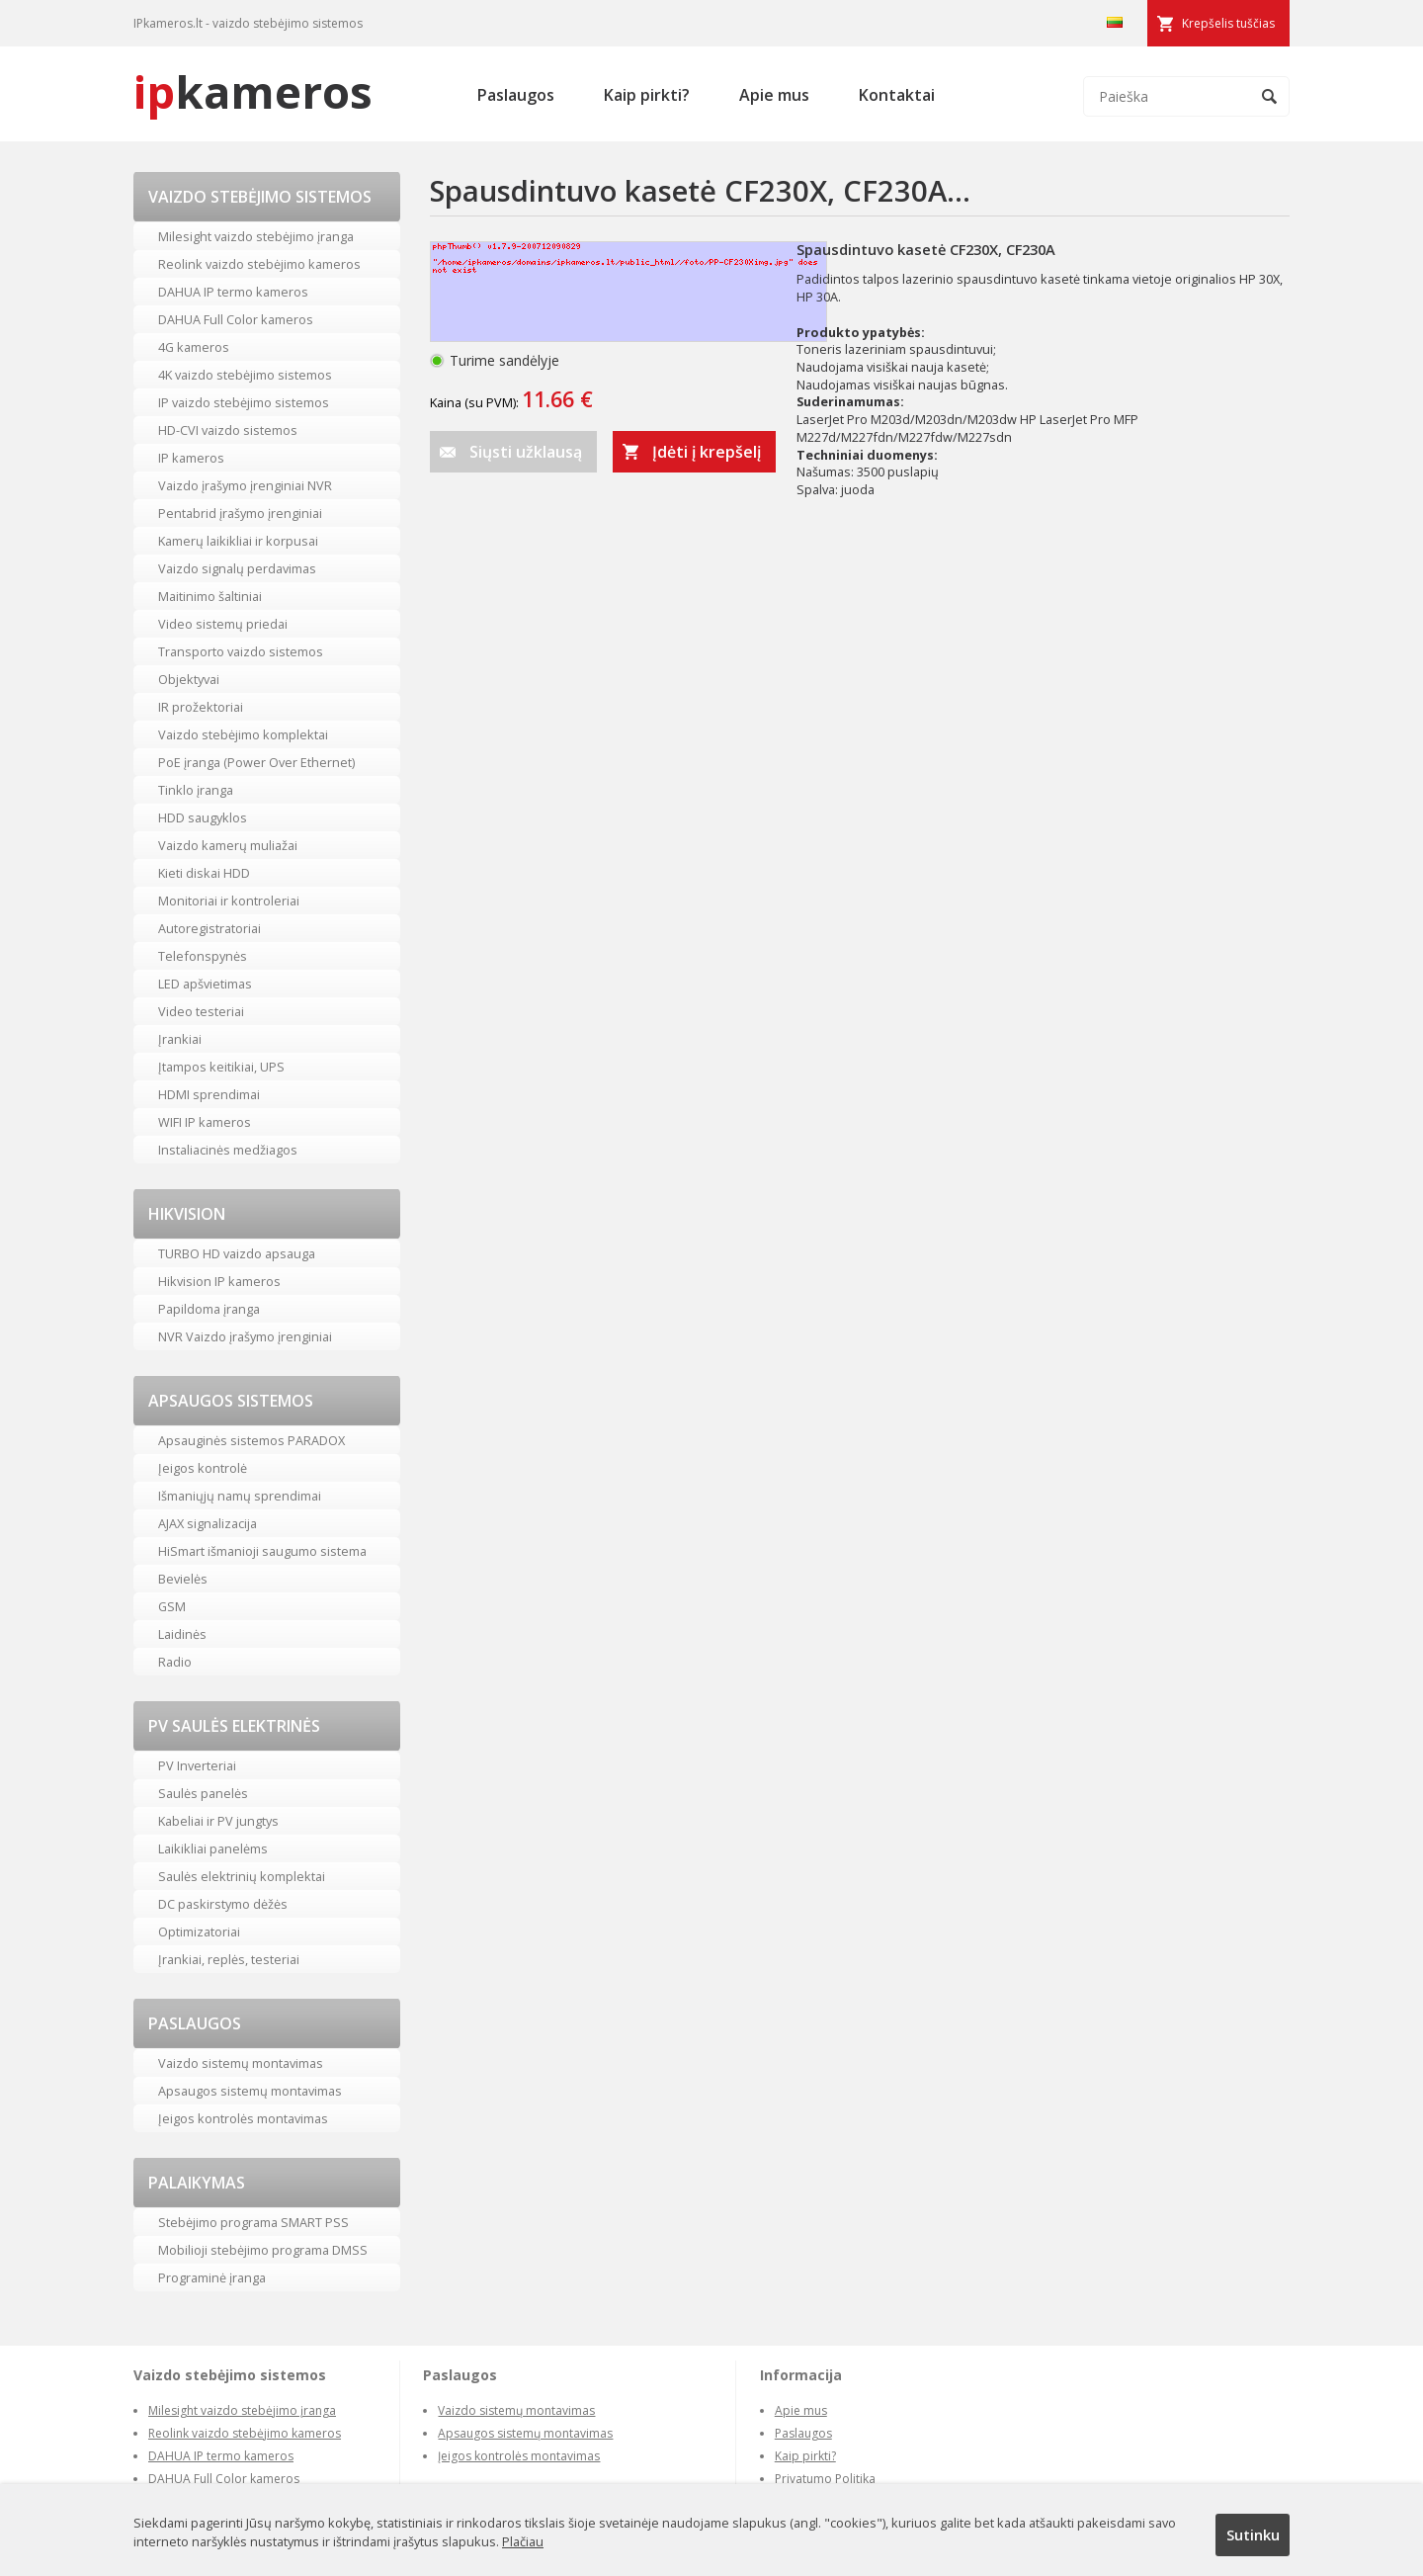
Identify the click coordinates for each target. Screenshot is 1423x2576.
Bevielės (183, 1579)
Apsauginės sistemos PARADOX (251, 1440)
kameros (253, 91)
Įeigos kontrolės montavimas (243, 2118)
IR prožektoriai (200, 707)
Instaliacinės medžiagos (227, 1150)
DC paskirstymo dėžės (223, 1904)
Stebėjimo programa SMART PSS (253, 2222)
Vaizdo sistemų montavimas (240, 2063)
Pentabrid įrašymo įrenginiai (240, 513)
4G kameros (193, 347)
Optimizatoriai (199, 1931)
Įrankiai (180, 1039)
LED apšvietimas (205, 983)
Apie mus (774, 95)
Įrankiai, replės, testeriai (228, 1959)
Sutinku (1253, 2534)
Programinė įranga (212, 2277)
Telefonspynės (202, 956)
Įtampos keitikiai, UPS (221, 1066)
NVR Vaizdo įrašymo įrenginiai (245, 1336)
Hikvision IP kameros (219, 1281)
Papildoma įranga (209, 1309)
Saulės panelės (203, 1793)
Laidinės (182, 1634)
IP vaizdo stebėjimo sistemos (243, 402)
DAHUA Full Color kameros (235, 319)
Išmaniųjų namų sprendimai (239, 1495)
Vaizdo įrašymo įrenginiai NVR (245, 485)
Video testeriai (201, 1011)
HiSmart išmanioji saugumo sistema (262, 1551)
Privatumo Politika (825, 2478)
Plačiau (523, 2541)
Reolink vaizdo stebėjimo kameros (259, 264)
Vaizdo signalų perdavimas (237, 568)
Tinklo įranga (195, 790)
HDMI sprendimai (209, 1094)
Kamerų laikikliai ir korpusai (238, 541)
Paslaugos (515, 95)
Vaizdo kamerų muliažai (227, 845)
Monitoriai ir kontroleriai (228, 900)
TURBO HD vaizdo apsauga (236, 1253)
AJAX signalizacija (207, 1523)
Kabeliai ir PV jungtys (218, 1821)
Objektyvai (188, 679)
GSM (172, 1606)
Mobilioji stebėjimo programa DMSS (263, 2250)
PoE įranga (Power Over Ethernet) (256, 762)
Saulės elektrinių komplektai (241, 1876)
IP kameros (191, 458)
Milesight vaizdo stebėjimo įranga (256, 236)
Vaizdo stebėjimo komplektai (243, 734)
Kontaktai (897, 95)
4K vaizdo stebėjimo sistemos (245, 375)
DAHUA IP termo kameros (233, 292)
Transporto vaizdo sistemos (240, 651)
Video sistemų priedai (223, 624)
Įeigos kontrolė (202, 1468)
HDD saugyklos (202, 817)
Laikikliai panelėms (213, 1848)
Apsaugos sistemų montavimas (250, 2091)
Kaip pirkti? (647, 95)
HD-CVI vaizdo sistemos (227, 430)
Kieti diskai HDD (204, 873)
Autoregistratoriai (209, 928)
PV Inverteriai (197, 1765)
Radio (175, 1662)
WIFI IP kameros (204, 1122)
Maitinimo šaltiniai (210, 596)
